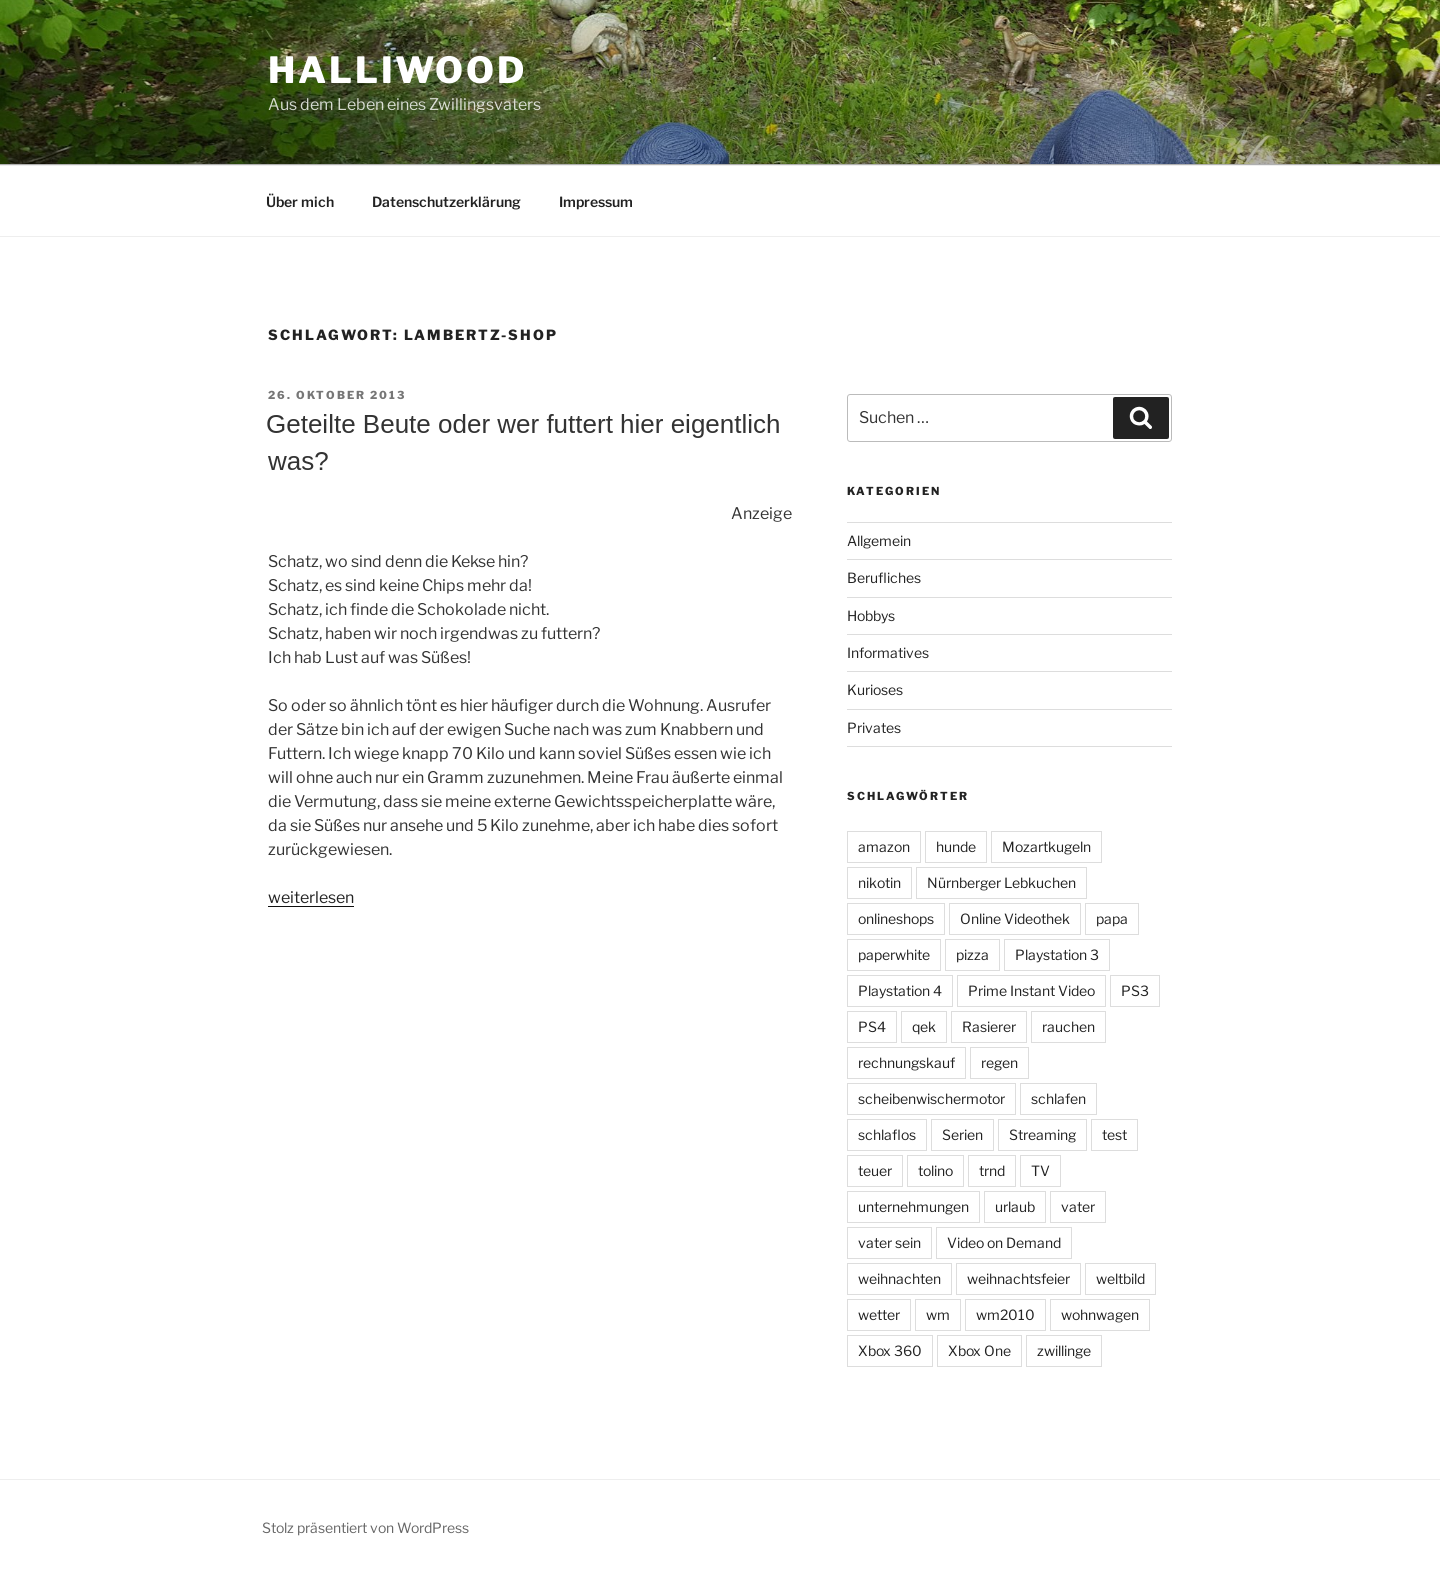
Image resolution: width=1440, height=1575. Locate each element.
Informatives (888, 652)
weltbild (1120, 1278)
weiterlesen (311, 897)
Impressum (596, 201)
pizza (972, 954)
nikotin (879, 882)
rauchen (1068, 1026)
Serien (962, 1134)
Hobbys (871, 615)
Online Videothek (1015, 918)
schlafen (1058, 1098)
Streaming (1042, 1134)
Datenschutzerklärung (446, 201)
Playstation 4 (900, 990)
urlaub (1015, 1206)
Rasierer (989, 1026)
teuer (875, 1170)
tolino (935, 1170)
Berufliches (884, 577)
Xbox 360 (890, 1350)
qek (924, 1026)
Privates (874, 727)
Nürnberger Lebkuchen (1001, 882)
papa (1112, 918)
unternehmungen (913, 1206)
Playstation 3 (1057, 954)
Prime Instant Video (1031, 990)
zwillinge (1064, 1350)
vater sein (889, 1242)
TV (1040, 1170)
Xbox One (979, 1350)
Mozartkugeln (1046, 846)
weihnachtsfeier (1018, 1278)
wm (938, 1314)
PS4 (872, 1026)
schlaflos (887, 1134)
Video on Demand (1004, 1242)
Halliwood (397, 70)
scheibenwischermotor (931, 1098)
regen (999, 1062)
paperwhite (894, 954)
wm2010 (1005, 1314)
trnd (992, 1170)
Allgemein (879, 540)
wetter (879, 1314)
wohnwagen (1100, 1314)
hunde (956, 846)
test (1114, 1134)
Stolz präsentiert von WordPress (365, 1527)
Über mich (300, 201)
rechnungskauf (906, 1062)
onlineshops (896, 918)
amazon (884, 846)
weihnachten (899, 1278)
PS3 (1135, 990)
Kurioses (875, 689)
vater (1078, 1206)
